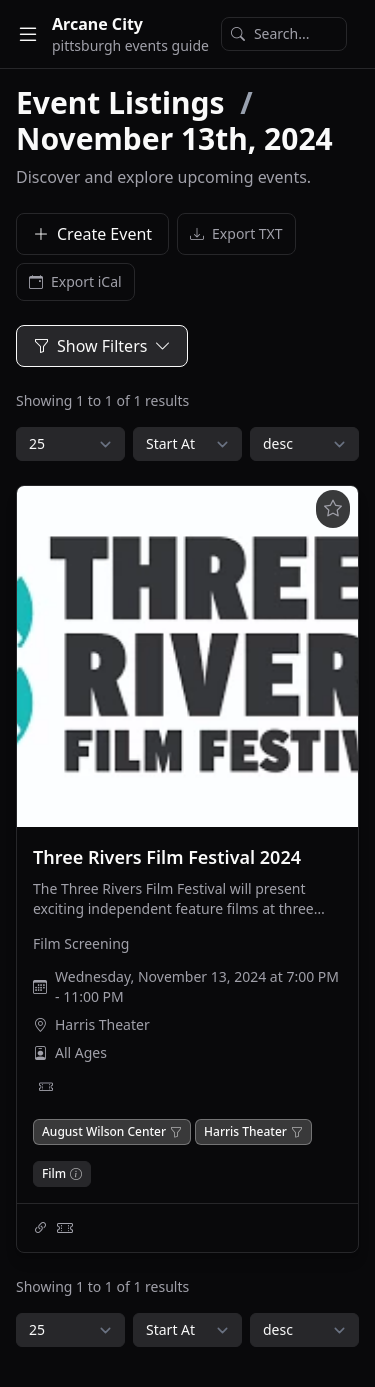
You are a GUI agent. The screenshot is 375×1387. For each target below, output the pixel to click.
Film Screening (81, 943)
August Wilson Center (104, 1132)
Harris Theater (102, 1024)
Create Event (92, 234)
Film (54, 1174)
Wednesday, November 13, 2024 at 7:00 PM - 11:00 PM (197, 986)
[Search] (284, 34)
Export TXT (236, 234)
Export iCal (75, 282)
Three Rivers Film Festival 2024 (167, 857)
